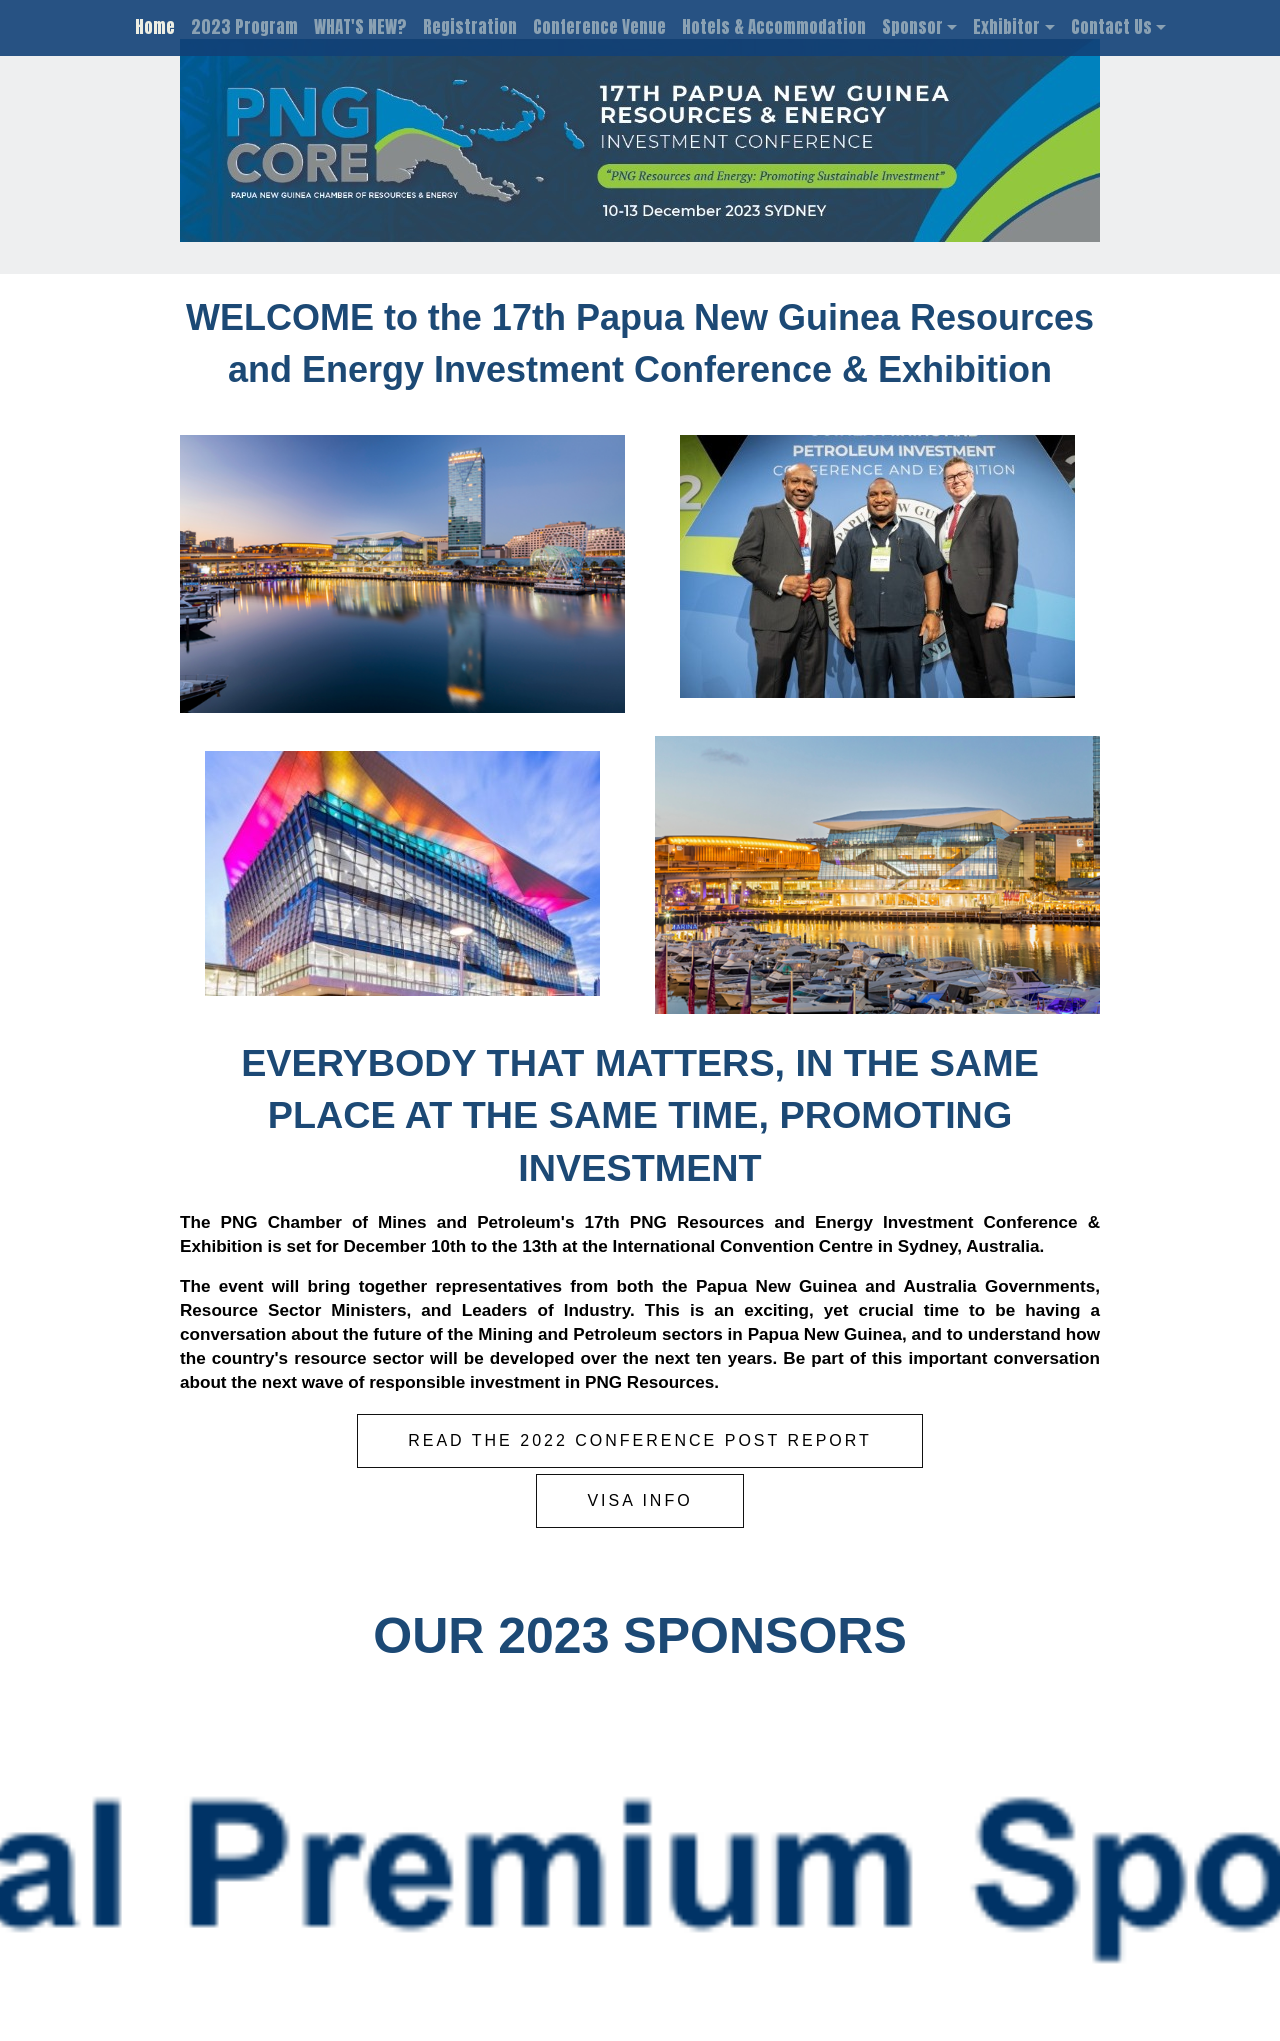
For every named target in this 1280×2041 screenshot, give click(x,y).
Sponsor (912, 27)
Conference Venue (599, 27)
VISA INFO (639, 1500)
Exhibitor (1006, 27)
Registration (470, 27)
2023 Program (244, 27)
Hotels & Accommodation (774, 27)
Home (155, 27)
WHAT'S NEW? (360, 27)
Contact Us (1111, 27)
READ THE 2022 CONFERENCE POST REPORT (640, 1440)
